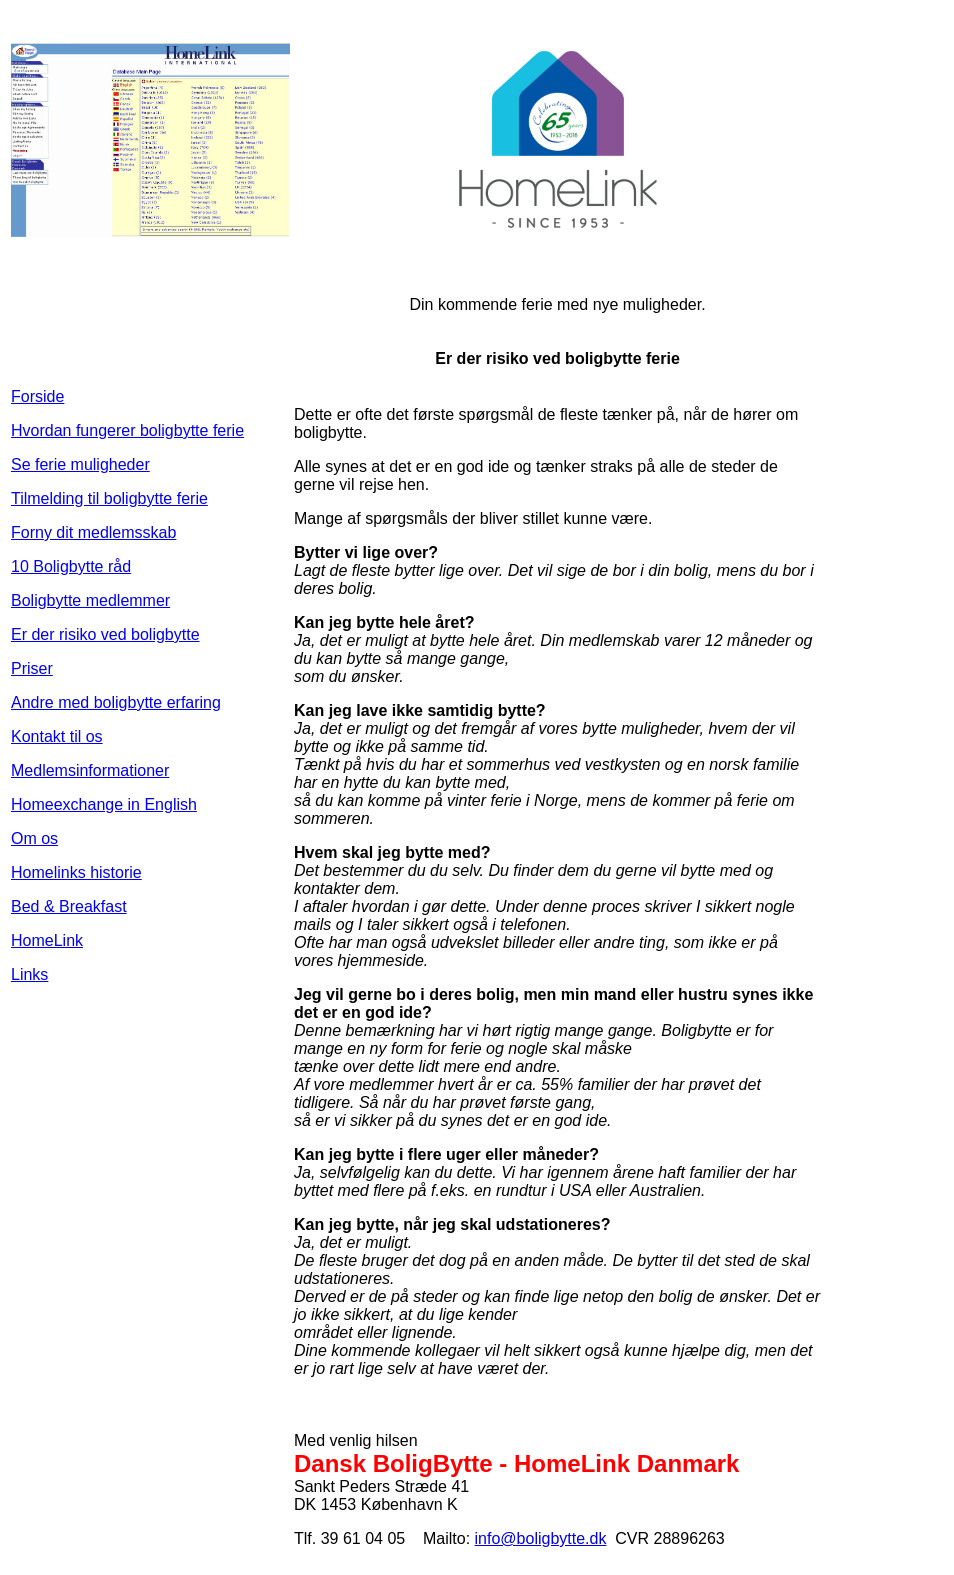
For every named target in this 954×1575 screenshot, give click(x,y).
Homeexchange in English (104, 804)
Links (29, 974)
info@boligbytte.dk (541, 1538)
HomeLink (47, 940)
